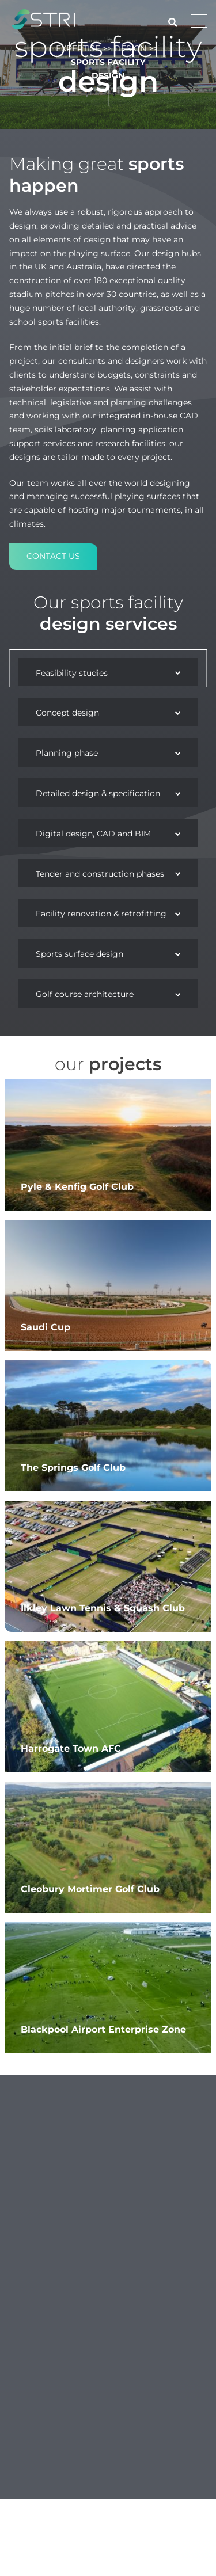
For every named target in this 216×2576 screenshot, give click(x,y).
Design (130, 2495)
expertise (78, 2495)
